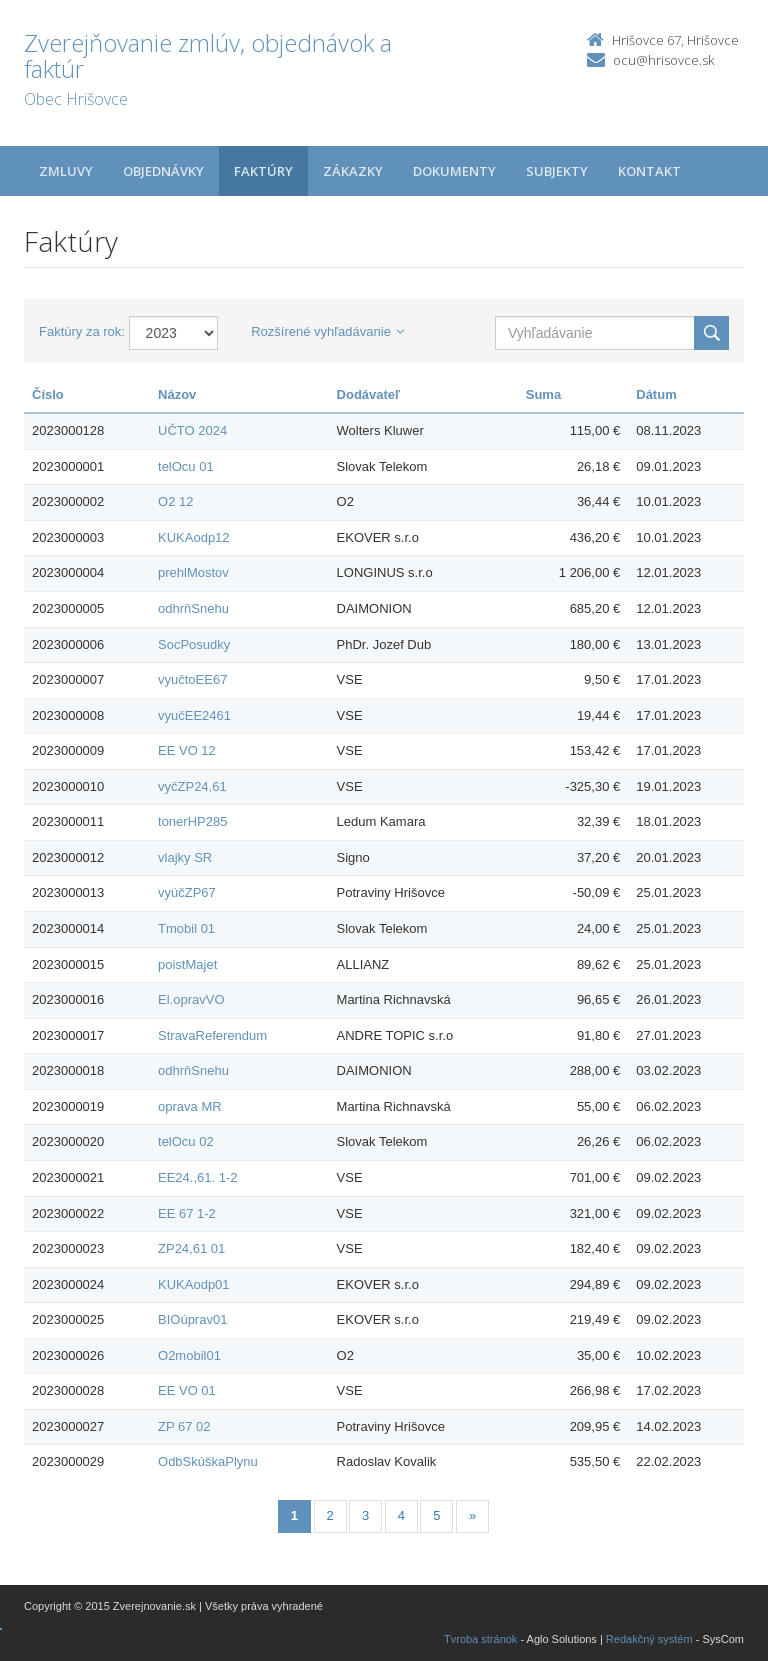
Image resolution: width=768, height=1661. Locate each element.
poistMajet (187, 964)
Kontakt (649, 171)
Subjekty (557, 171)
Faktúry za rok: (82, 331)
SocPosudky (194, 644)
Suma (543, 394)
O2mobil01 (189, 1355)
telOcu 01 (186, 466)
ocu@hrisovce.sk (663, 60)
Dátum (656, 394)
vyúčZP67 (187, 892)
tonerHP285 (192, 821)
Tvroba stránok (480, 1639)
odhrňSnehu (193, 608)
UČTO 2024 (192, 430)
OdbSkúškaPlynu (208, 1461)
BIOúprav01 (192, 1319)
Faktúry (263, 171)
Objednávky (163, 171)
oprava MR (190, 1106)
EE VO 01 (187, 1390)
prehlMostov (193, 572)
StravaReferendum (212, 1035)
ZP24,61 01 (191, 1248)
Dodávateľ (369, 394)
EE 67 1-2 (187, 1213)
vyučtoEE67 (192, 679)
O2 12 (175, 501)
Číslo (48, 394)
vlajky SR (185, 857)
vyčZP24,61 (192, 786)
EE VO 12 (187, 750)
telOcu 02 (186, 1141)
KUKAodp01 (194, 1284)
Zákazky (353, 171)
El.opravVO (191, 999)
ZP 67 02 (184, 1426)
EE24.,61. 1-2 (198, 1177)
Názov (177, 394)
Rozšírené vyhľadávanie (327, 331)
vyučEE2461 (194, 715)
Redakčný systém (649, 1639)
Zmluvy (66, 171)
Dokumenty (454, 171)
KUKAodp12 (194, 537)
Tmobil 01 (186, 928)
